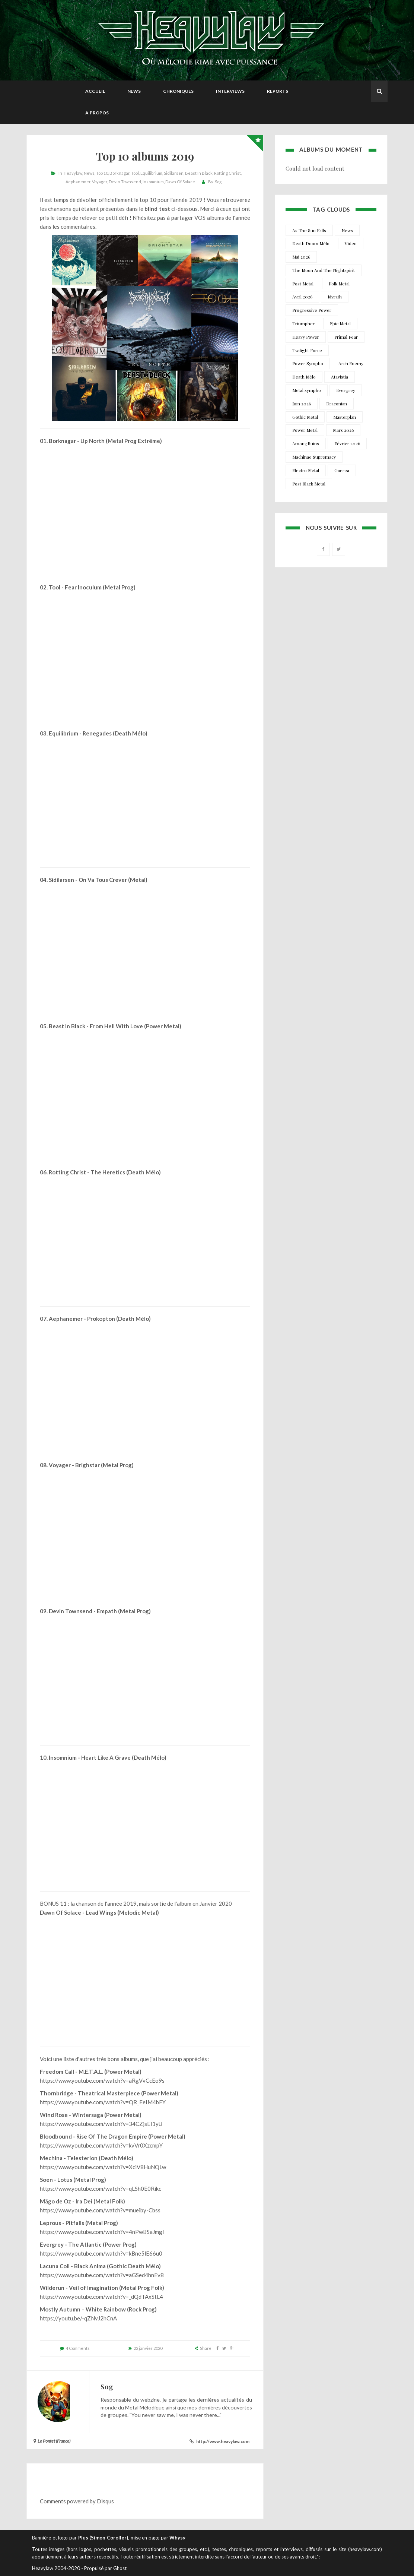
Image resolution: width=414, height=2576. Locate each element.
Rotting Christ (227, 173)
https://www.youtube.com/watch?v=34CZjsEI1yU (101, 2123)
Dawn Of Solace (180, 181)
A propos (97, 112)
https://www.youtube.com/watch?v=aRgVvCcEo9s (102, 2080)
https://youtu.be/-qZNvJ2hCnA (78, 2318)
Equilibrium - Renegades (80, 733)
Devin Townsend (125, 181)
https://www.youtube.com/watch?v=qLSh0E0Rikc (100, 2188)
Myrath (335, 297)
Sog (218, 181)
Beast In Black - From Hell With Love (96, 1026)
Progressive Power (311, 310)
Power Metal (305, 430)
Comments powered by (77, 2501)
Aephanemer (78, 181)
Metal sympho (306, 390)
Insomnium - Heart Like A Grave (90, 1757)
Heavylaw (73, 173)
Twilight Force (307, 350)
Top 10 (102, 173)
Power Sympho (307, 363)
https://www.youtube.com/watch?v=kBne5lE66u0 (101, 2253)
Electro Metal (305, 470)
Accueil (95, 91)
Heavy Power (305, 337)
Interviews (230, 91)
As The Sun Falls (309, 230)
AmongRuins (305, 443)
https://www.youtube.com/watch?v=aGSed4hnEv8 (102, 2275)
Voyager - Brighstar (74, 1465)
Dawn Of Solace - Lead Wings (78, 1912)
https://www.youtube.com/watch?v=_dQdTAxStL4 (101, 2296)
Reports (277, 91)
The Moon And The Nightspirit (323, 270)
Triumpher (303, 323)
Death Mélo (304, 377)
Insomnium (153, 181)
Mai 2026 (301, 257)
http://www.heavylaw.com (222, 2441)
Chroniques (178, 91)
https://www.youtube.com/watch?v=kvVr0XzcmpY (101, 2145)
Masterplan (344, 417)
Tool (135, 173)
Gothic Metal (305, 417)
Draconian (336, 403)
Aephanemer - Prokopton (82, 1318)
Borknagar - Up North (77, 440)
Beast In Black (199, 173)
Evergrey (345, 390)
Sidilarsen (174, 173)
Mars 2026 (343, 430)
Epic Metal (340, 323)
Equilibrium (151, 173)
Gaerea (341, 470)
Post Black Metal (308, 484)
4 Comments (78, 2348)
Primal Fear (346, 337)
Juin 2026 (301, 403)
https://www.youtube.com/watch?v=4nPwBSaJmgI (102, 2231)
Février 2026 (347, 443)
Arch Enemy (350, 363)
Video (351, 243)
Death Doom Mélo (310, 243)
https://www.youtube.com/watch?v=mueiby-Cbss (100, 2210)
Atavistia (339, 377)
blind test (157, 208)
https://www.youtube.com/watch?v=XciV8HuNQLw (103, 2167)
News (134, 91)
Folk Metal (339, 284)
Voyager (99, 181)
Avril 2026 (302, 297)
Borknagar (119, 173)
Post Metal (302, 284)
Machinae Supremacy (314, 457)
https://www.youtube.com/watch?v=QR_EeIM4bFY (103, 2102)
